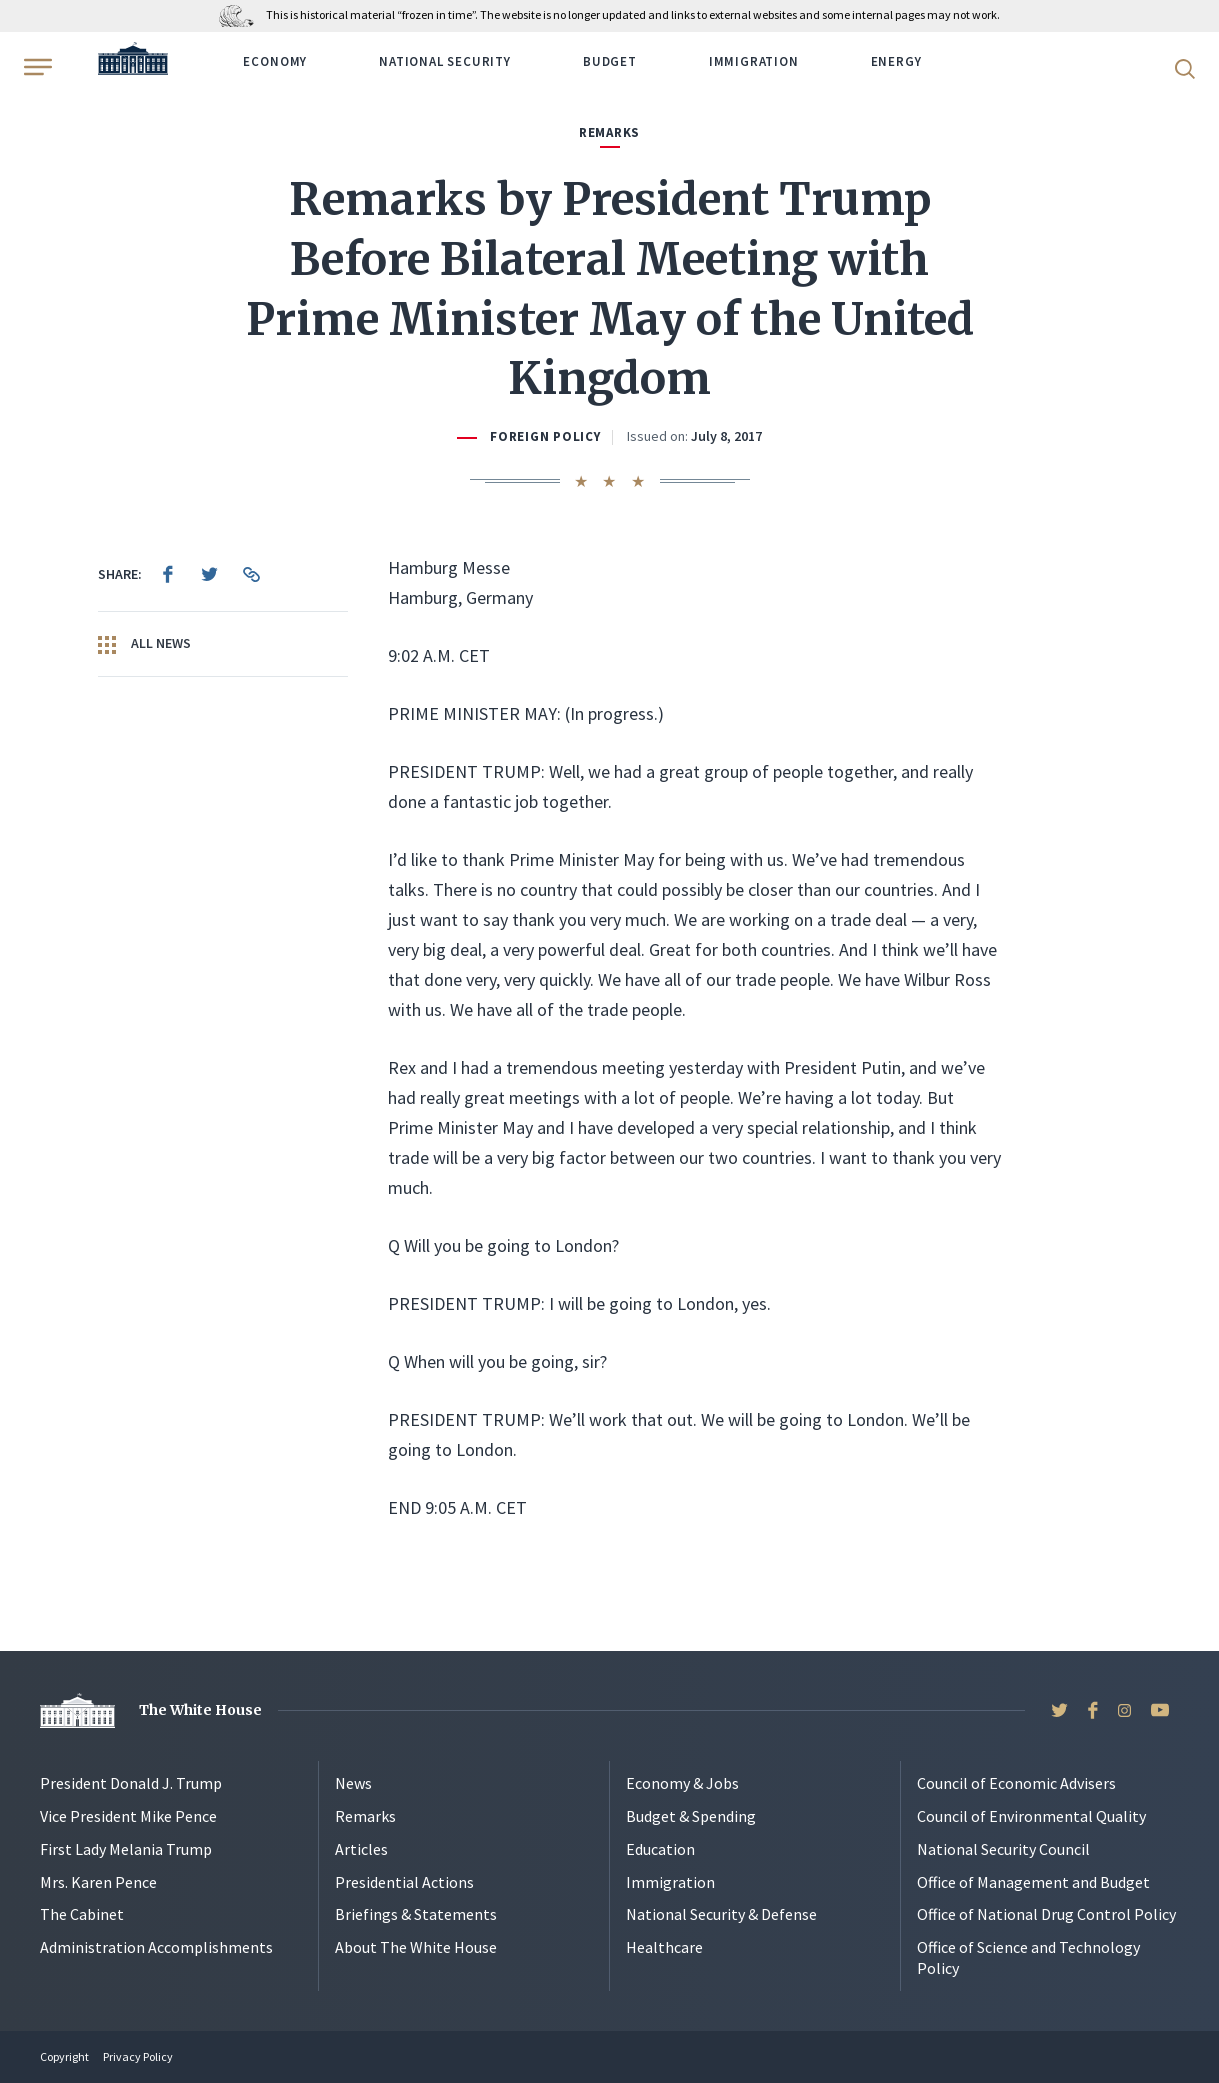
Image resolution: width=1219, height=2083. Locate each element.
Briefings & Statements (416, 1914)
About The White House (416, 1947)
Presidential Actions (404, 1882)
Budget (610, 61)
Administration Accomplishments (156, 1947)
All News (144, 644)
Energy (896, 61)
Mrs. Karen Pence (98, 1882)
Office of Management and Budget (1033, 1882)
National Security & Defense (721, 1914)
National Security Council (1003, 1849)
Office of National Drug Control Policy (1046, 1914)
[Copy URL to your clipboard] (252, 574)
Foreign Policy (545, 436)
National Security (445, 61)
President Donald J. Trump (131, 1783)
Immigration (754, 61)
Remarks (365, 1816)
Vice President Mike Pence (128, 1816)
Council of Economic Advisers (1016, 1783)
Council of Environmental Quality (1031, 1816)
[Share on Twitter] (210, 574)
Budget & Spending (691, 1816)
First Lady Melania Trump (126, 1849)
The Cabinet (82, 1914)
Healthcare (664, 1947)
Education (660, 1849)
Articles (361, 1849)
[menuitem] (168, 574)
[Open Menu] (36, 67)
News (353, 1783)
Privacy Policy (138, 2056)
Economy (275, 61)
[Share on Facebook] (168, 574)
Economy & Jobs (682, 1783)
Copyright (64, 2056)
